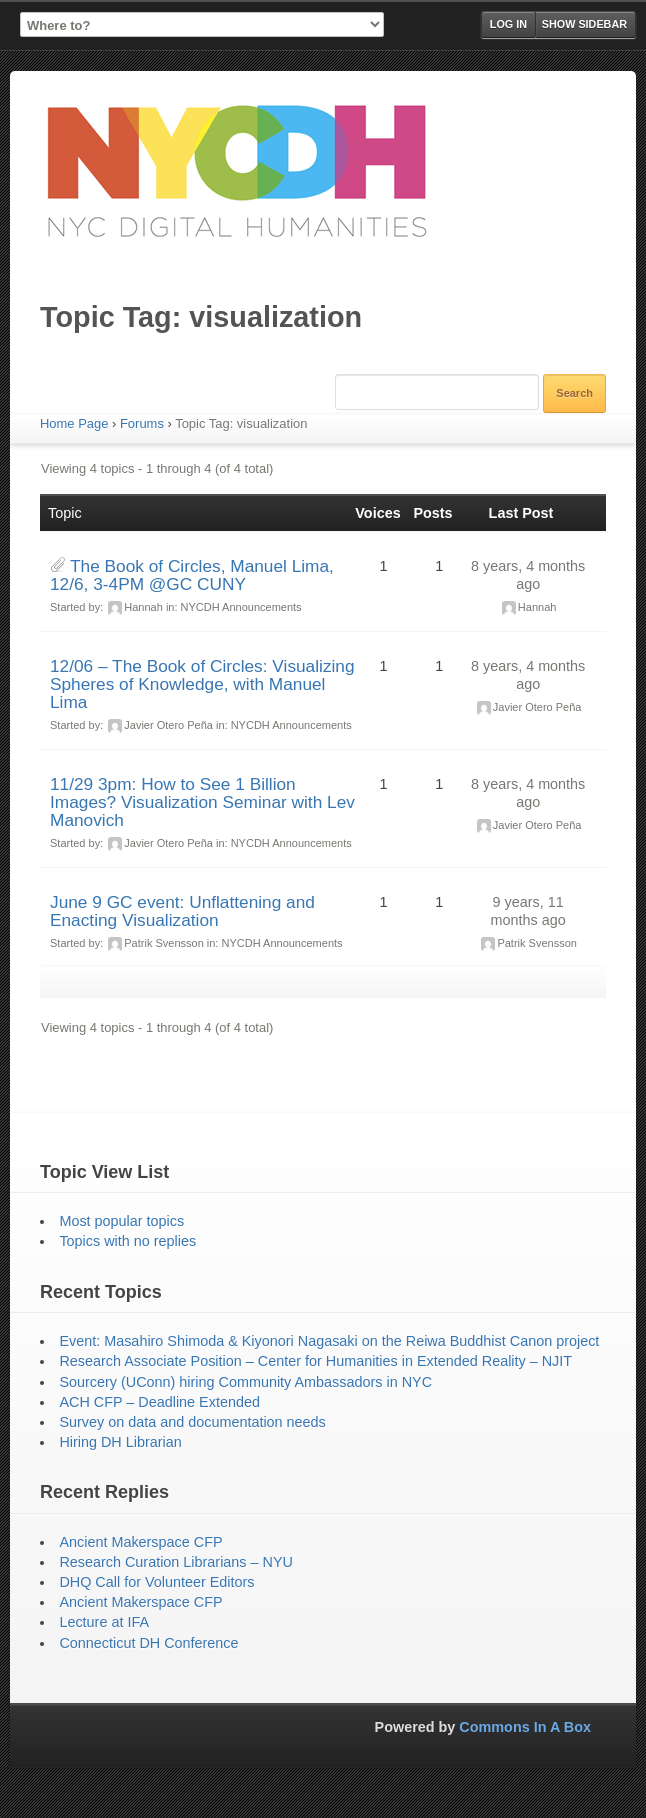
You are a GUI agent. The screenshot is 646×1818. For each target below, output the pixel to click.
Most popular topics (121, 1221)
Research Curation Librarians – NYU (176, 1562)
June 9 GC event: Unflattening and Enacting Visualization (182, 911)
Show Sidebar (584, 24)
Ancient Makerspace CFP (140, 1542)
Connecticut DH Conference (148, 1643)
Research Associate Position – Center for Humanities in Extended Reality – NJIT (315, 1361)
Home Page (74, 423)
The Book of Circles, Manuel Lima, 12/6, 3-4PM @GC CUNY (192, 575)
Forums (142, 423)
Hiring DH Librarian (120, 1442)
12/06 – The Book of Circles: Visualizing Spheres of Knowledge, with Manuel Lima (202, 684)
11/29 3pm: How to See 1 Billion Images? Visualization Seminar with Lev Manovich (202, 802)
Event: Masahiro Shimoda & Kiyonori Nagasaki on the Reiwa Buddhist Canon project (329, 1341)
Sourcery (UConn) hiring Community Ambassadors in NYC (245, 1382)
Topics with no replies (127, 1241)
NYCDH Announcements (241, 607)
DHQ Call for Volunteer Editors (156, 1582)
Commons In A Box (525, 1727)
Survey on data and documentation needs (192, 1422)
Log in (508, 24)
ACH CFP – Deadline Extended (159, 1402)
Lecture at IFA (104, 1622)
